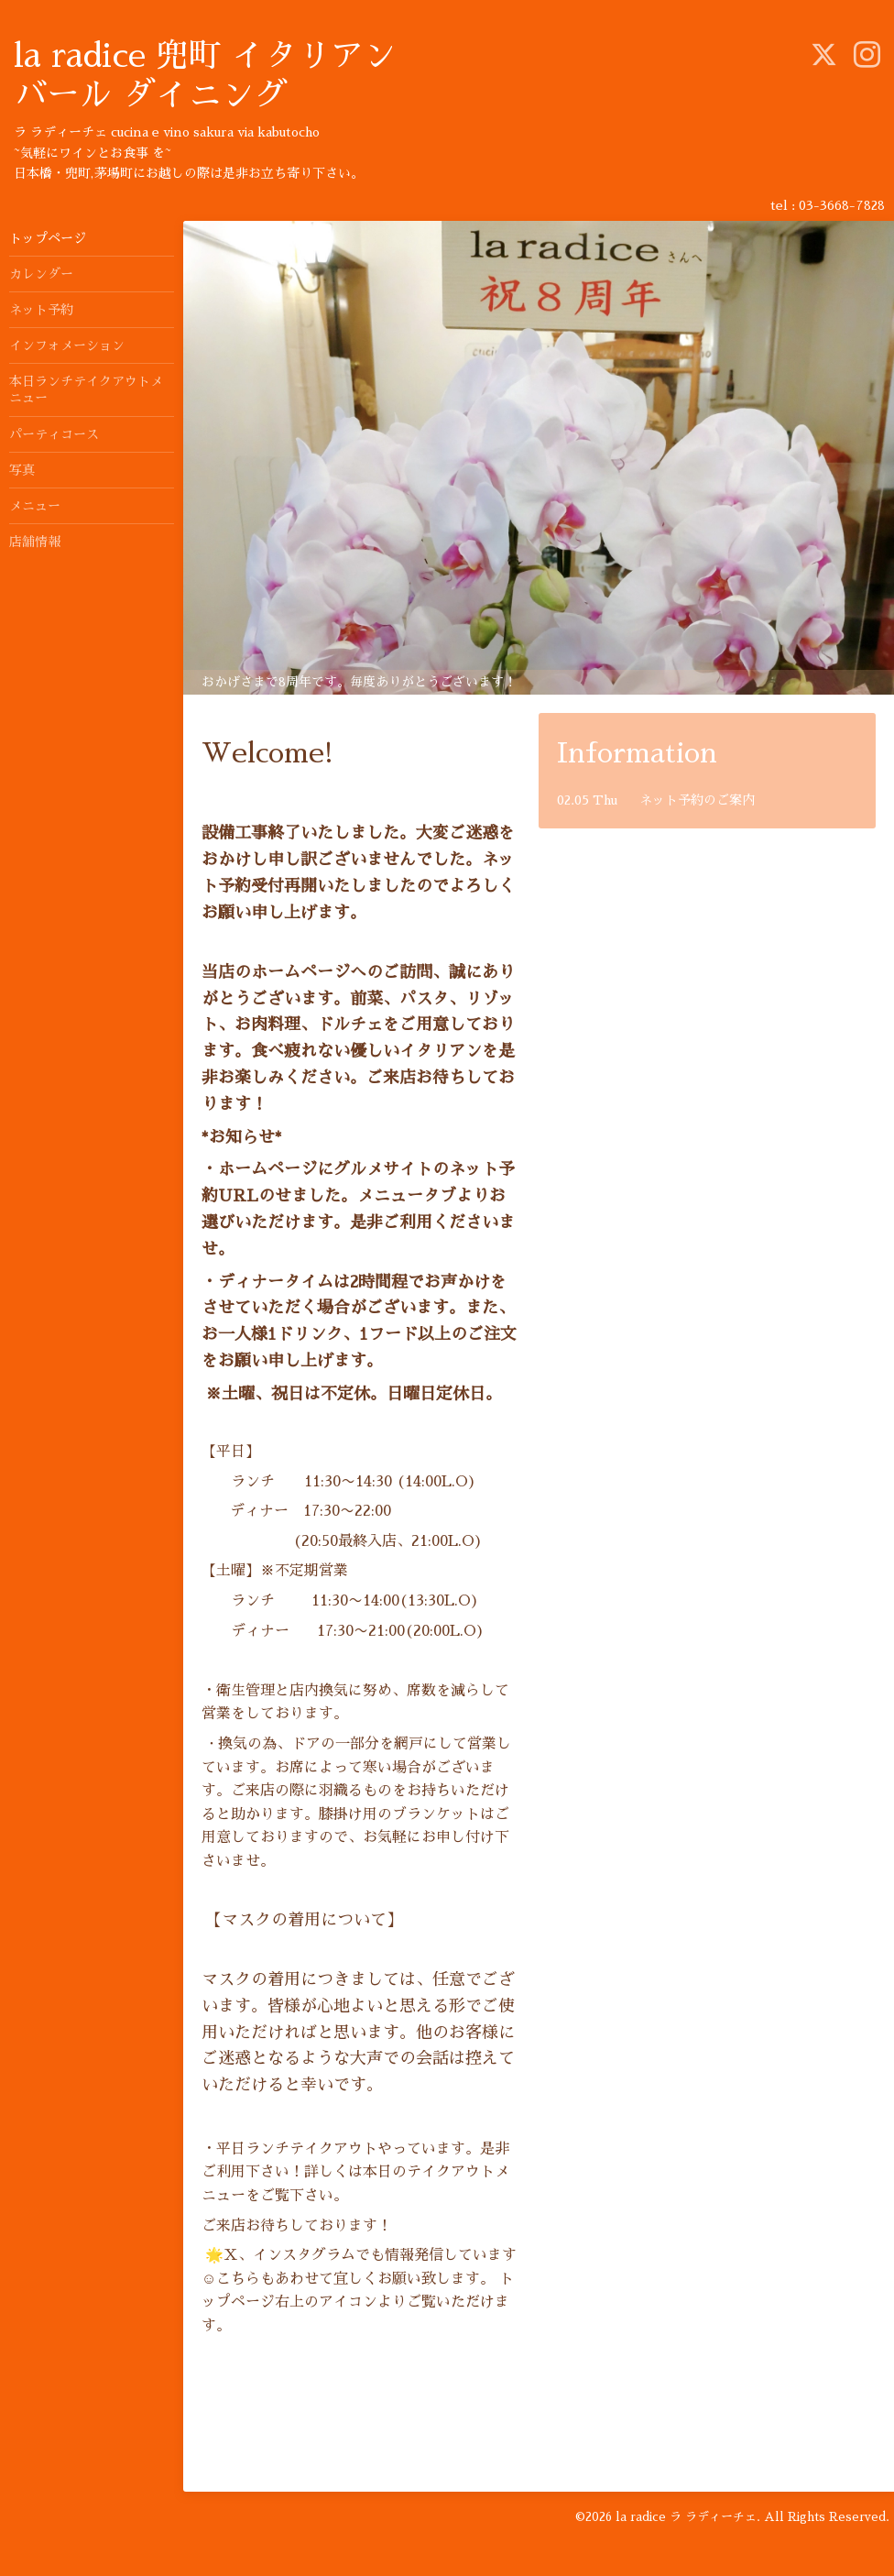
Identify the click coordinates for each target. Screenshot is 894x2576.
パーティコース (54, 434)
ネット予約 (41, 309)
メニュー (34, 505)
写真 (22, 470)
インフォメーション (67, 345)
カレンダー (41, 274)
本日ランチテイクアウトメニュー (86, 389)
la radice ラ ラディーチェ (686, 2517)
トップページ (47, 238)
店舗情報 (34, 541)
